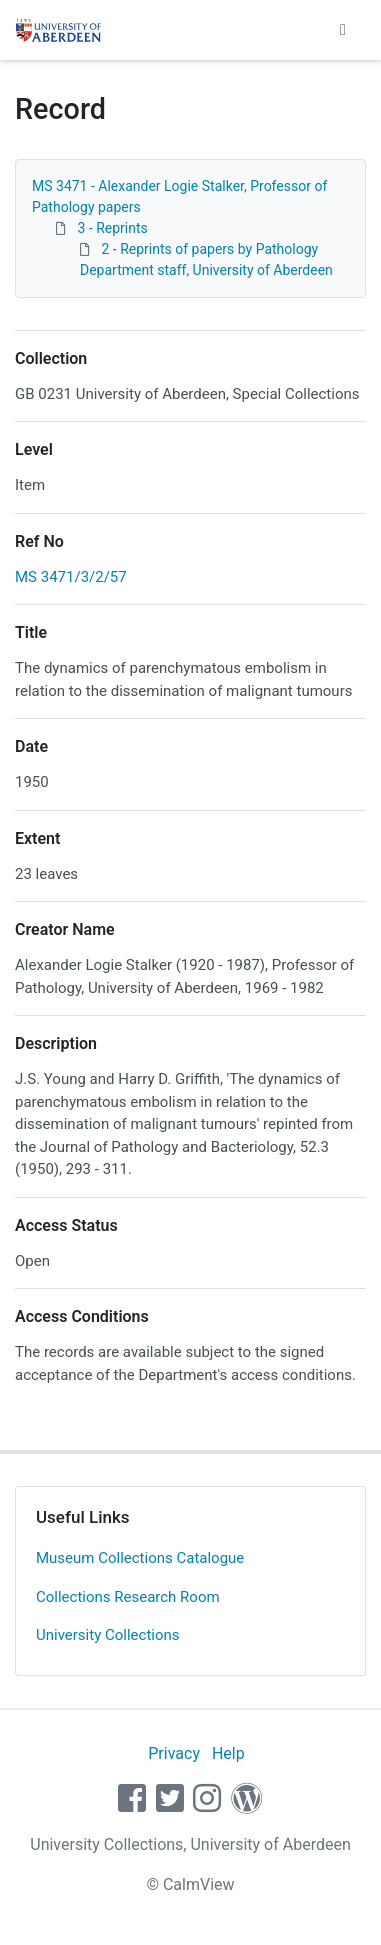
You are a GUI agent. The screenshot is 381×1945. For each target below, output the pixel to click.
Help (228, 1753)
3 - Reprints (112, 228)
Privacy (174, 1753)
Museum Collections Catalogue (140, 1558)
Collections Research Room (128, 1597)
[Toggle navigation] (343, 30)
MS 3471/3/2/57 (71, 577)
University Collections (108, 1635)
